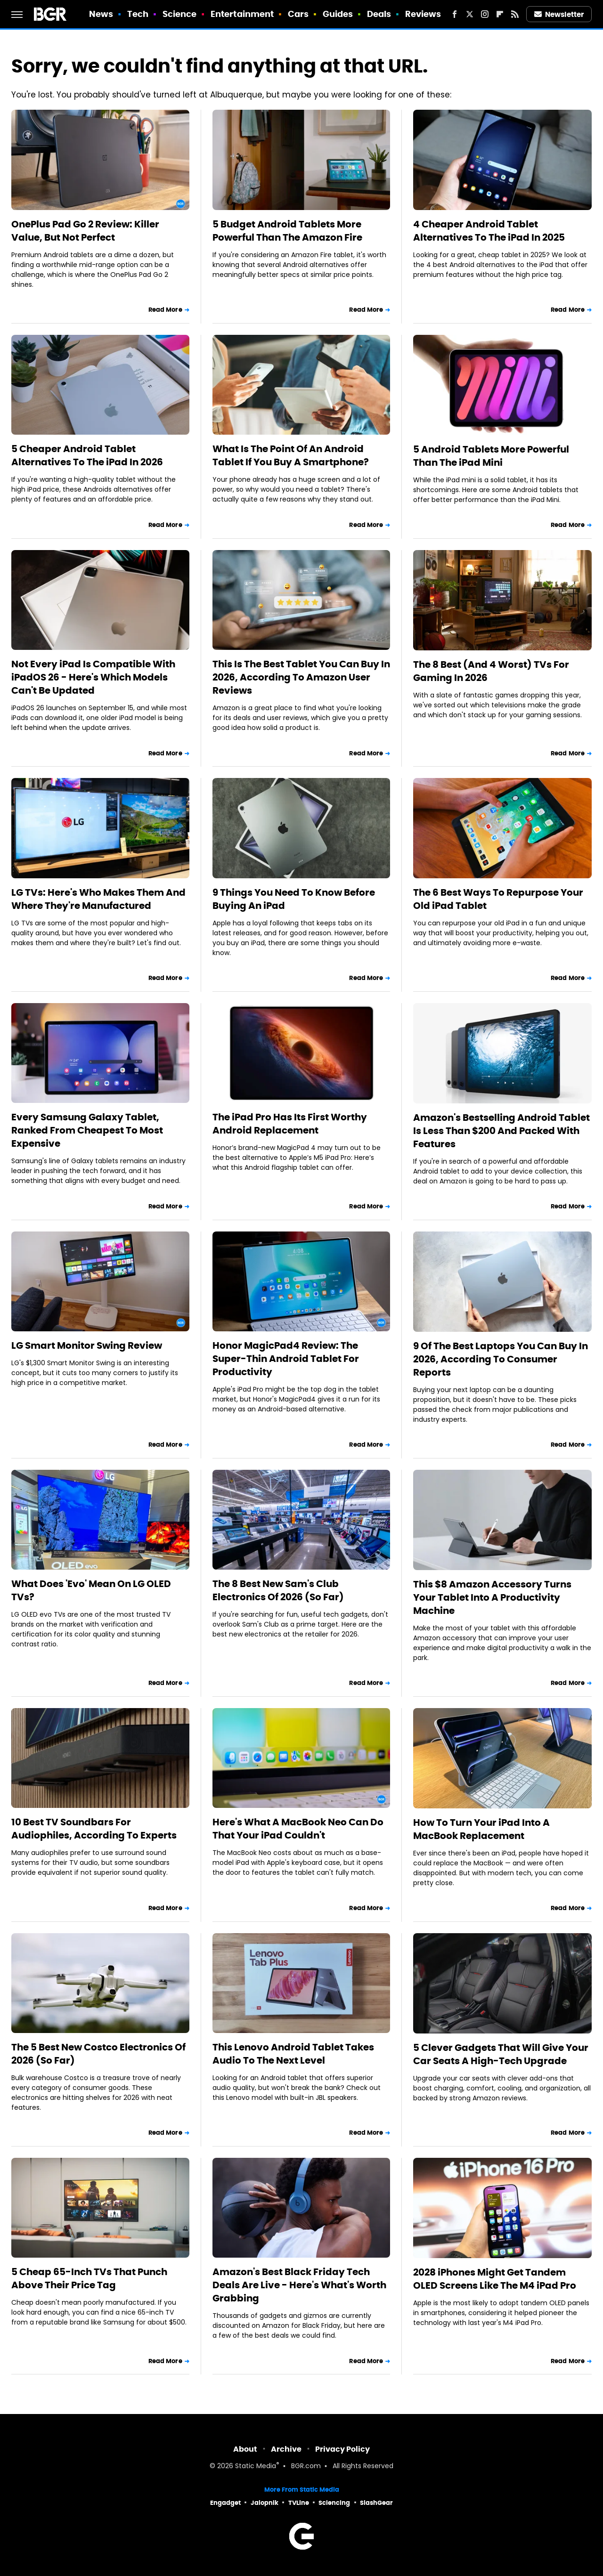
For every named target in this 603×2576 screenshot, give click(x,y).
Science (180, 13)
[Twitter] (469, 14)
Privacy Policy (342, 2449)
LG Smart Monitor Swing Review (86, 1345)
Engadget (225, 2503)
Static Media (255, 2466)
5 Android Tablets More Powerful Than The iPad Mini (491, 456)
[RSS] (515, 14)
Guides (338, 13)
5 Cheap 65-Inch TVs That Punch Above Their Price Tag (89, 2278)
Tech (137, 13)
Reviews (423, 13)
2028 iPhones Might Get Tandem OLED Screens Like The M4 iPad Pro (494, 2279)
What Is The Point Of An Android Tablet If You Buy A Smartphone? (290, 455)
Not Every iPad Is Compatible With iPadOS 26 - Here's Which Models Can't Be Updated (93, 677)
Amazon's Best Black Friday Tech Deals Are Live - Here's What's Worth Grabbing (299, 2285)
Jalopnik (264, 2503)
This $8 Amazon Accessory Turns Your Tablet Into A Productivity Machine (492, 1597)
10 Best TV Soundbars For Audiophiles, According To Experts (94, 1828)
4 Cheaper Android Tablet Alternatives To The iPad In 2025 (489, 230)
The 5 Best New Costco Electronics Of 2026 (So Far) (98, 2053)
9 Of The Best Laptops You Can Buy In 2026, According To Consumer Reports (500, 1359)
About (245, 2449)
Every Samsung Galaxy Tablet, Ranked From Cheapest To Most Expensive (87, 1130)
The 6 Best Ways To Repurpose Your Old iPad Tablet (498, 899)
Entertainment (242, 13)
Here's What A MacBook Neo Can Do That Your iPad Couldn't (297, 1828)
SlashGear (376, 2503)
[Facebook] (454, 14)
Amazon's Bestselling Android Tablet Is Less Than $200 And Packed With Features (501, 1130)
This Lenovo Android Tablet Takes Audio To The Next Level (293, 2053)
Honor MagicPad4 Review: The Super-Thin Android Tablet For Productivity (285, 1358)
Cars (298, 13)
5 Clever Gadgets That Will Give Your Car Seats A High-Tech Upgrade (500, 2054)
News (101, 13)
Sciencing (334, 2503)
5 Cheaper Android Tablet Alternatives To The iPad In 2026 (87, 455)
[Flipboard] (500, 14)
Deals (379, 13)
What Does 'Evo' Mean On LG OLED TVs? (91, 1590)
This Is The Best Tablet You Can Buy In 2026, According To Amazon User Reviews (301, 677)
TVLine (298, 2503)
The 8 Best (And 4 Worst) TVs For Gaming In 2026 (491, 671)
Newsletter (559, 14)
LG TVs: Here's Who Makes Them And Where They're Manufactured (98, 899)
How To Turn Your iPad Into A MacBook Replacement (481, 1829)
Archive (286, 2449)
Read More (165, 310)
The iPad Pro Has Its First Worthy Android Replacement (289, 1123)
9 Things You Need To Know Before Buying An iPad (293, 899)
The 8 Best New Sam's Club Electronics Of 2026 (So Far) (278, 1590)
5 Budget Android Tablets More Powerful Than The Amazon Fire (287, 230)
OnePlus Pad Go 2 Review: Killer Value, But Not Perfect (85, 230)
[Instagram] (485, 14)
